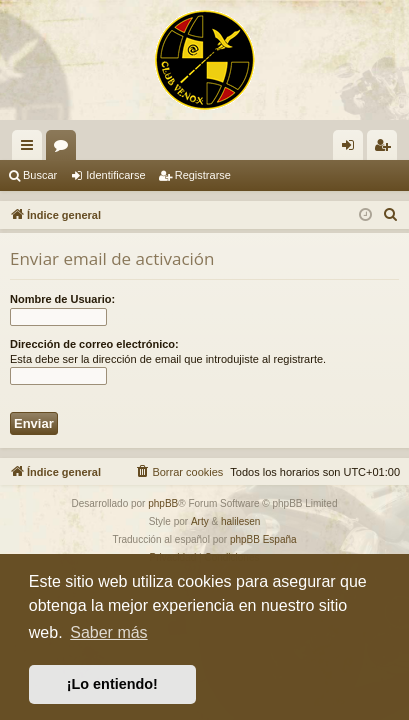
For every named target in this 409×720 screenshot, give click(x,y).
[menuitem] (391, 215)
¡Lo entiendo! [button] (112, 684)
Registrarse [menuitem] (386, 149)
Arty (200, 521)
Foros (65, 149)
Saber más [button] (108, 632)
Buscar (40, 175)
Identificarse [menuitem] (352, 149)
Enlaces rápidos (31, 149)
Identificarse (115, 175)
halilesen (240, 521)
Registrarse (203, 175)
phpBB (163, 503)
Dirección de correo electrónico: (94, 344)
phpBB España (263, 539)
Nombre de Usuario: (62, 299)
